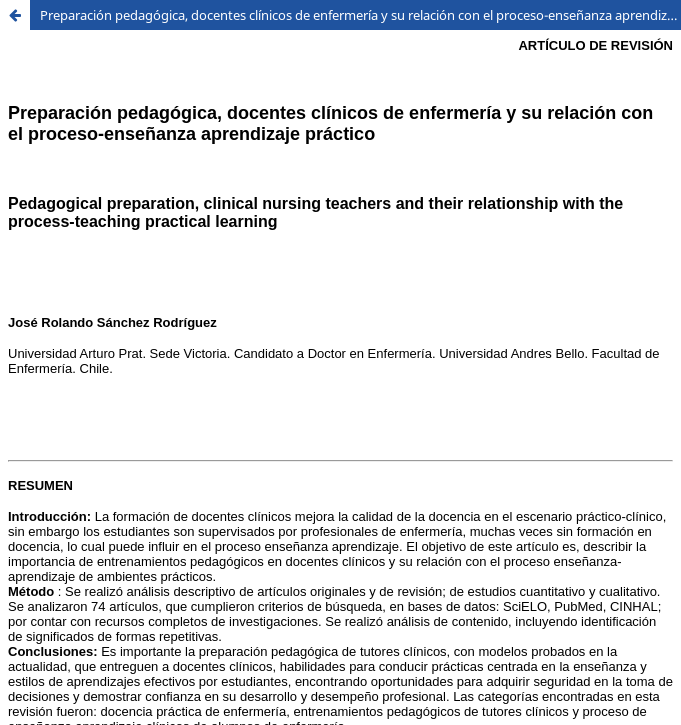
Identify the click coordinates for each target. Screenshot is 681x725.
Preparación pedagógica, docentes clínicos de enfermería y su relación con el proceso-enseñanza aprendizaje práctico (360, 15)
